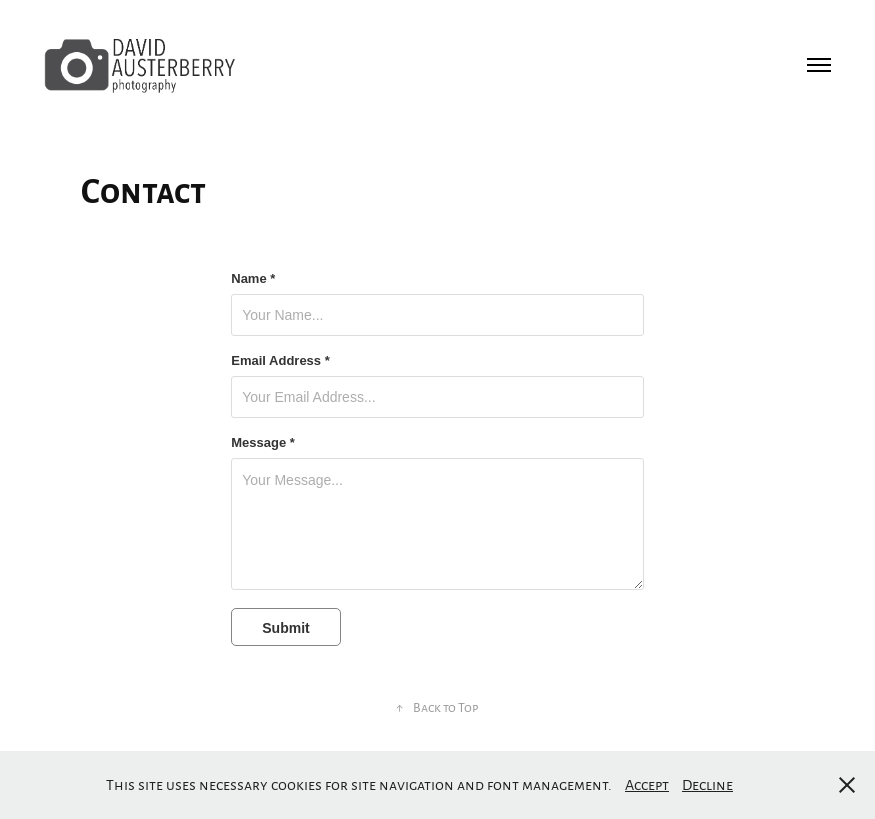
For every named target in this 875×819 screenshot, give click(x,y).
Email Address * (280, 361)
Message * (263, 443)
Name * (253, 279)
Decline (707, 784)
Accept (647, 784)
